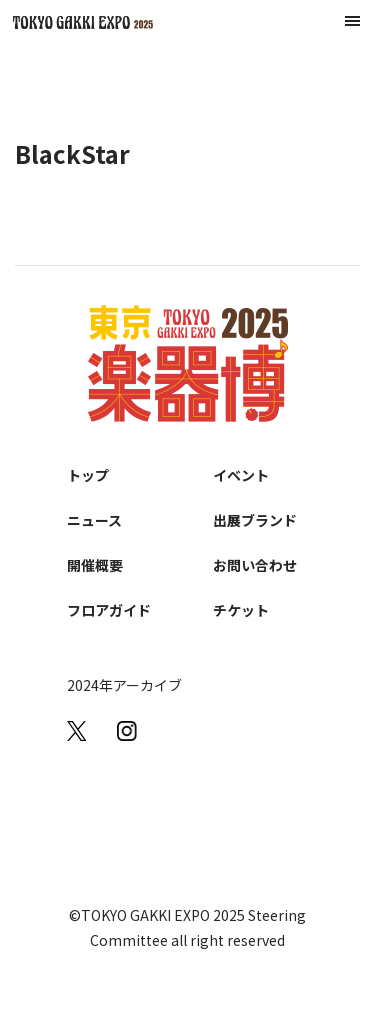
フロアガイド (109, 610)
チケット (241, 610)
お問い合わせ (255, 565)
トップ (88, 475)
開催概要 (95, 565)
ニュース (94, 520)
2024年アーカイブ (124, 685)
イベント (241, 475)
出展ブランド (255, 520)
